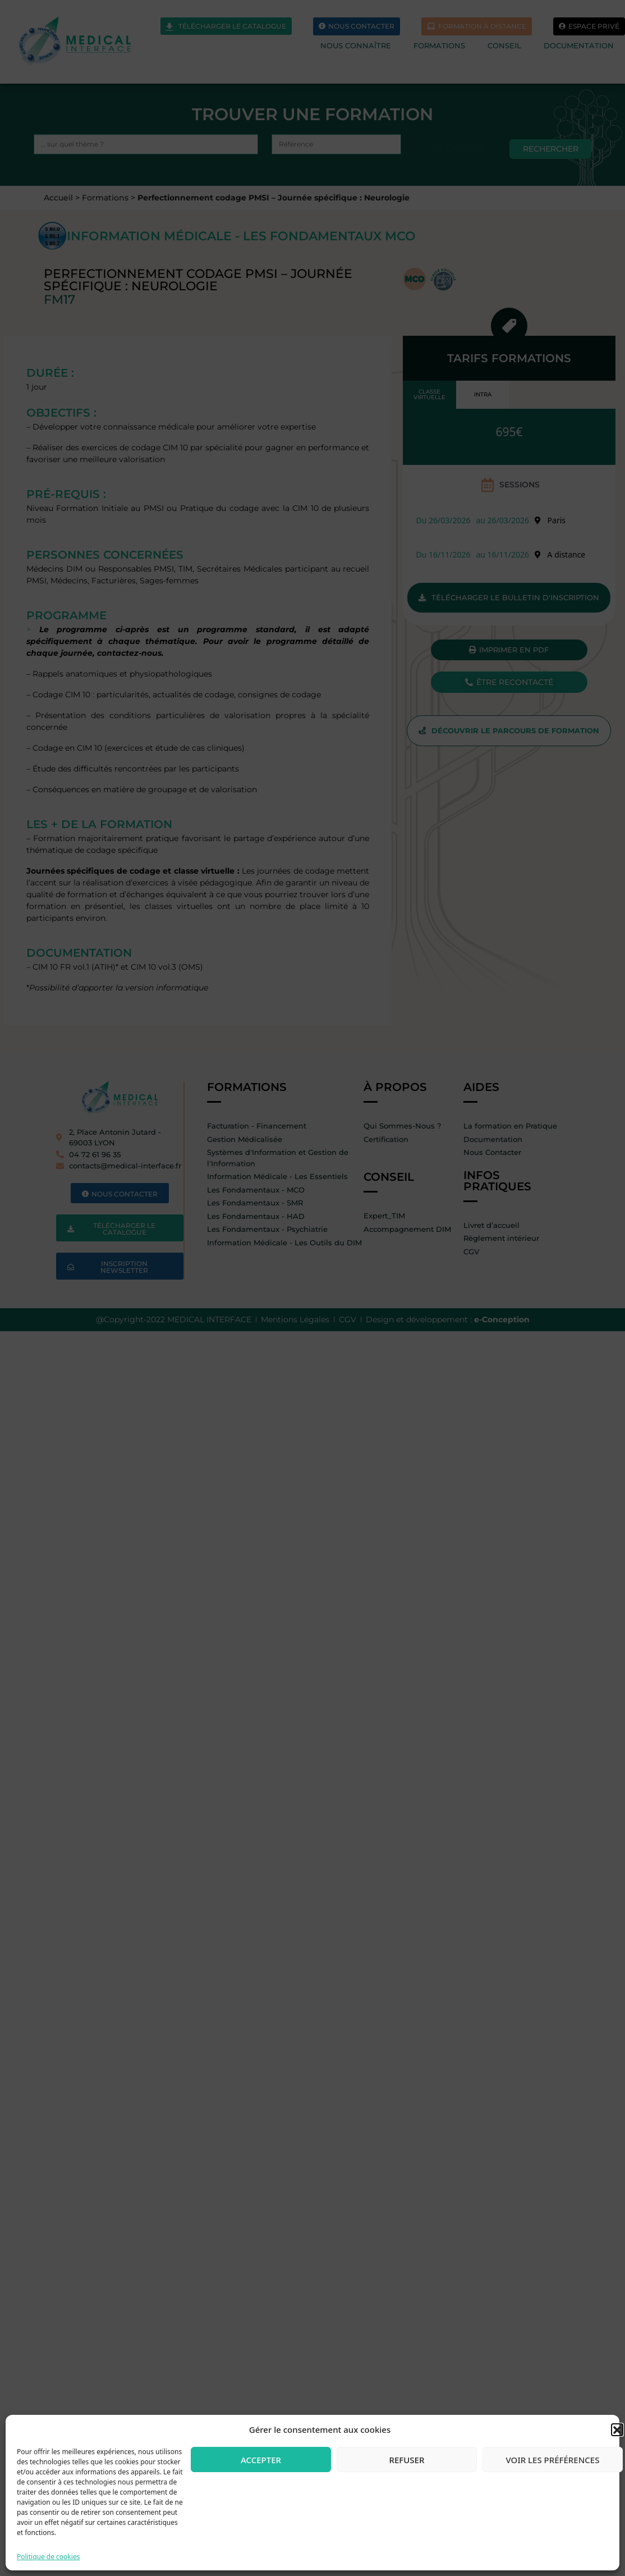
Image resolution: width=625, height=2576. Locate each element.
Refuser (407, 2459)
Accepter (261, 2459)
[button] (617, 2429)
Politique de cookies (48, 2556)
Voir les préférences (553, 2459)
